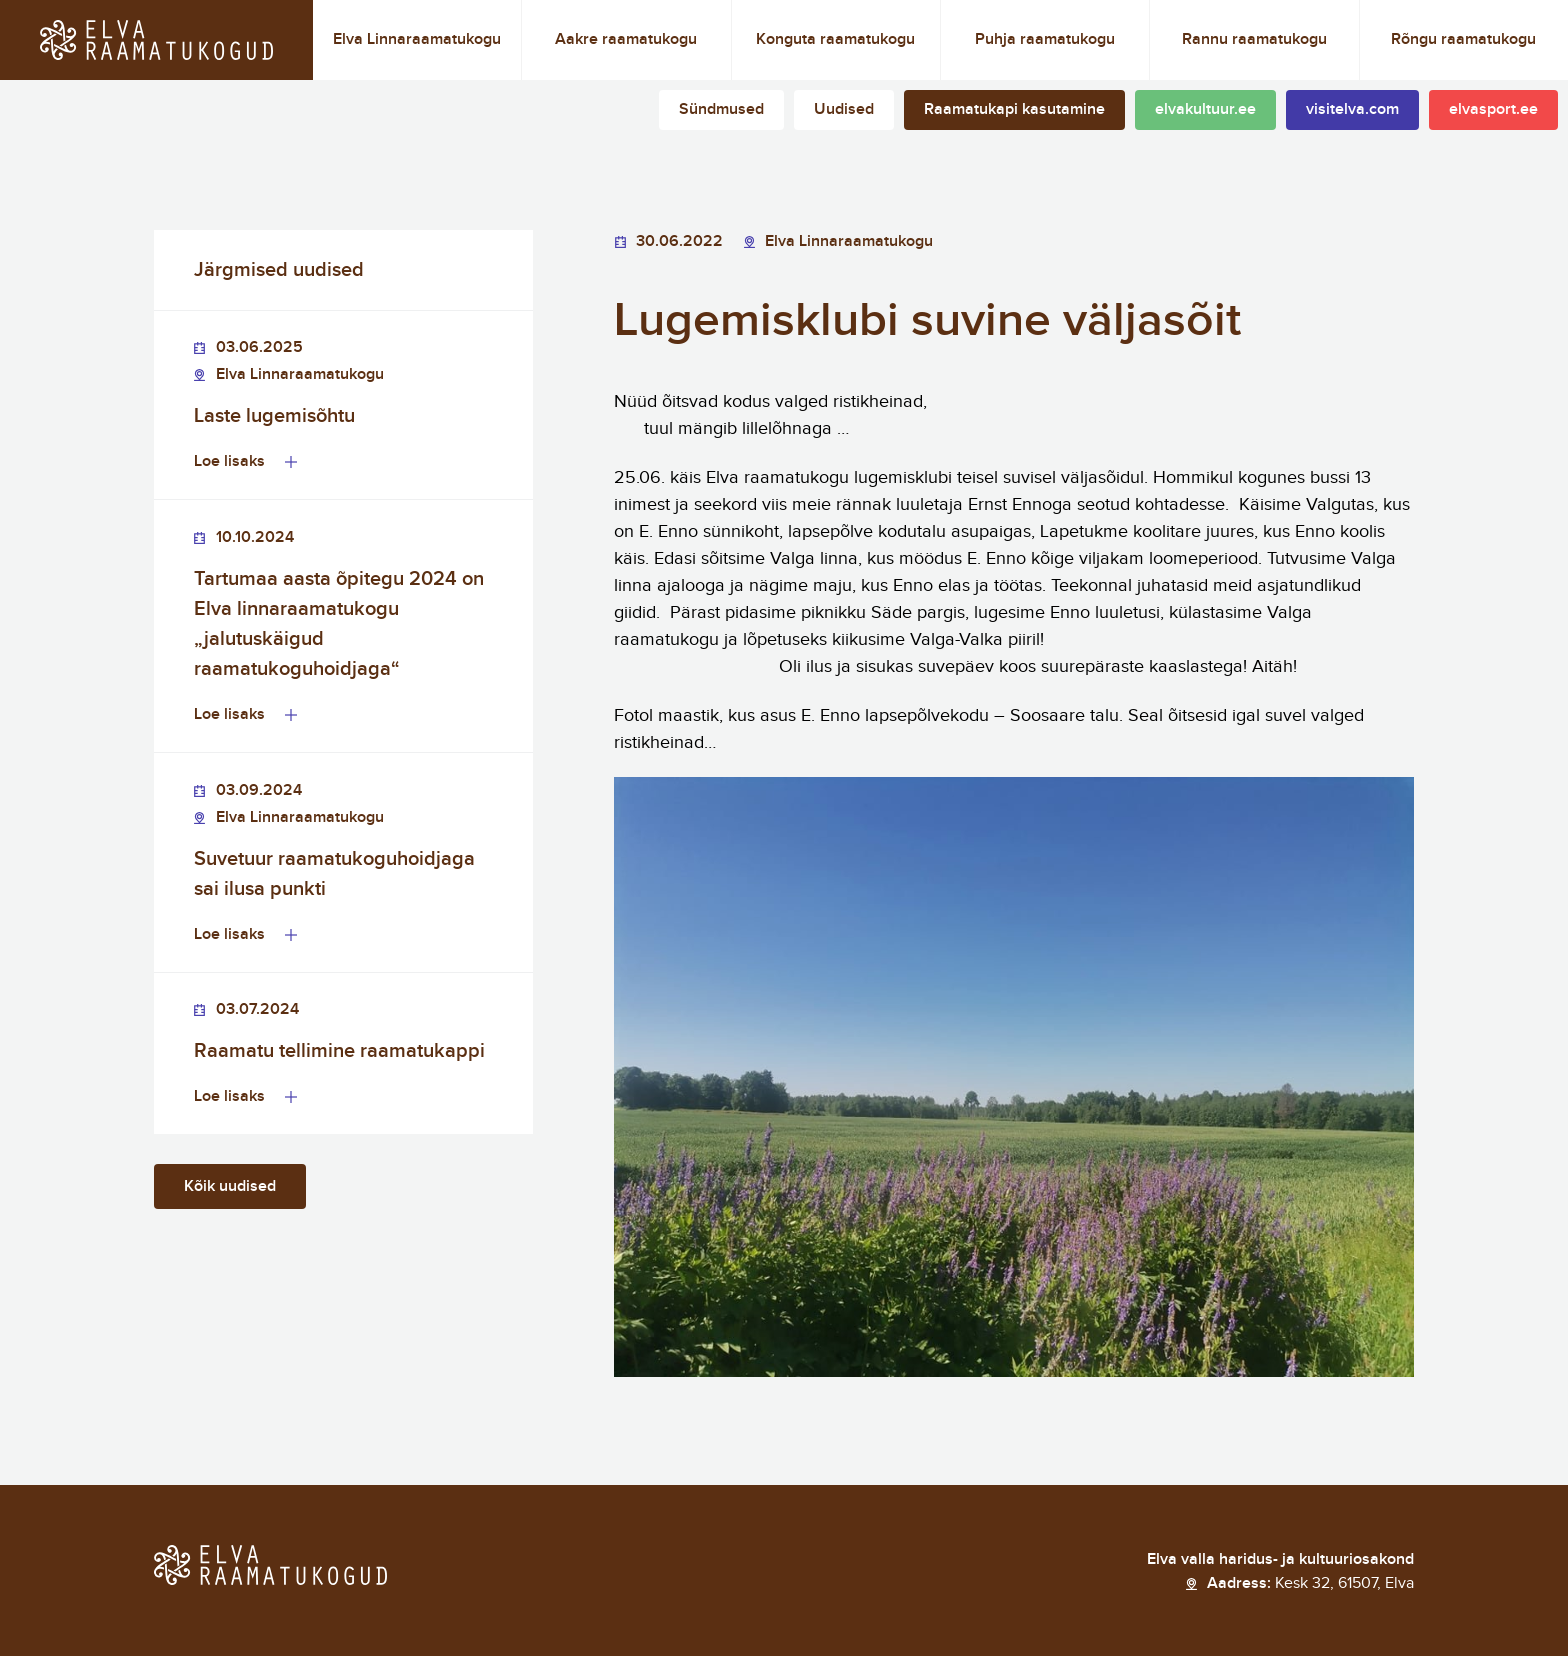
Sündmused (721, 109)
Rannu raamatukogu (1254, 39)
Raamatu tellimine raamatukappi (339, 1051)
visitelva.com (1352, 109)
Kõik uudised (230, 1186)
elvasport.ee (1493, 109)
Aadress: (1310, 1584)
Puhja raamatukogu (1045, 39)
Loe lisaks (229, 461)
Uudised (844, 109)
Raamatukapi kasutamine (1014, 109)
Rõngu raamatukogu (1463, 39)
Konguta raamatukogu (835, 39)
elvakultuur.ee (1205, 109)
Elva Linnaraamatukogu (417, 39)
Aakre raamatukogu (626, 39)
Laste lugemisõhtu (274, 416)
